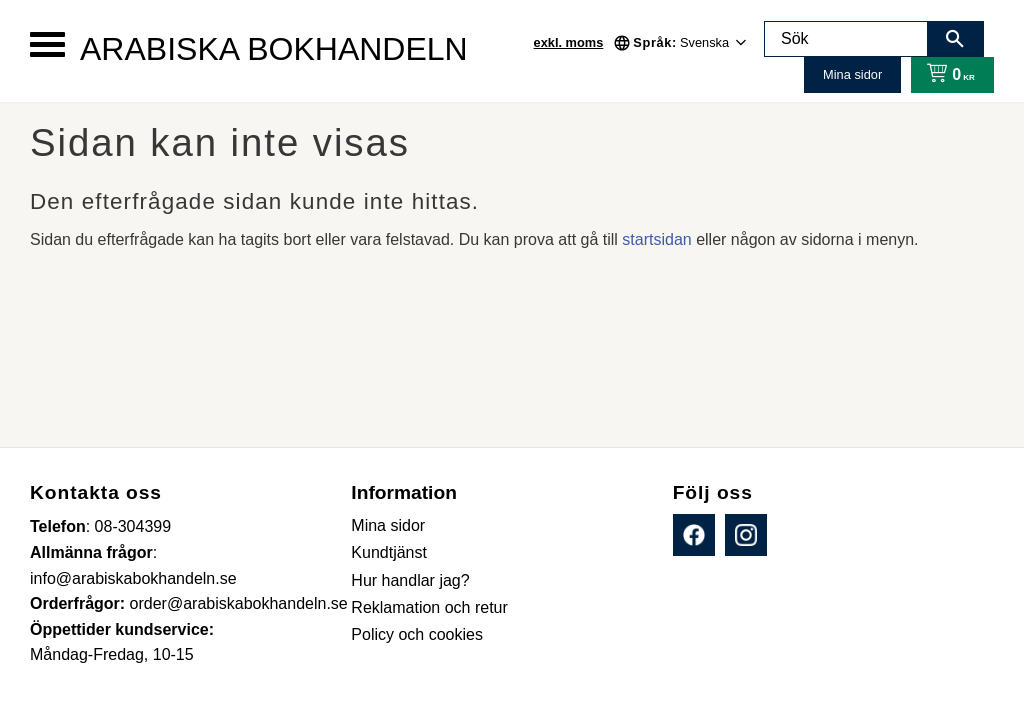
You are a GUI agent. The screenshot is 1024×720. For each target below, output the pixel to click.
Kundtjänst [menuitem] (389, 552)
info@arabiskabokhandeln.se (133, 578)
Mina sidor (852, 74)
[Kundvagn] (946, 75)
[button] (47, 44)
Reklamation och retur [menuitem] (429, 607)
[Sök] (955, 39)
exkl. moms (569, 42)
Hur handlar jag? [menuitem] (410, 580)
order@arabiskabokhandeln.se (239, 603)
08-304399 (133, 526)
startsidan (656, 239)
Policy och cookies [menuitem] (417, 634)
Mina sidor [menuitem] (388, 525)
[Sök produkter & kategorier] (846, 39)
